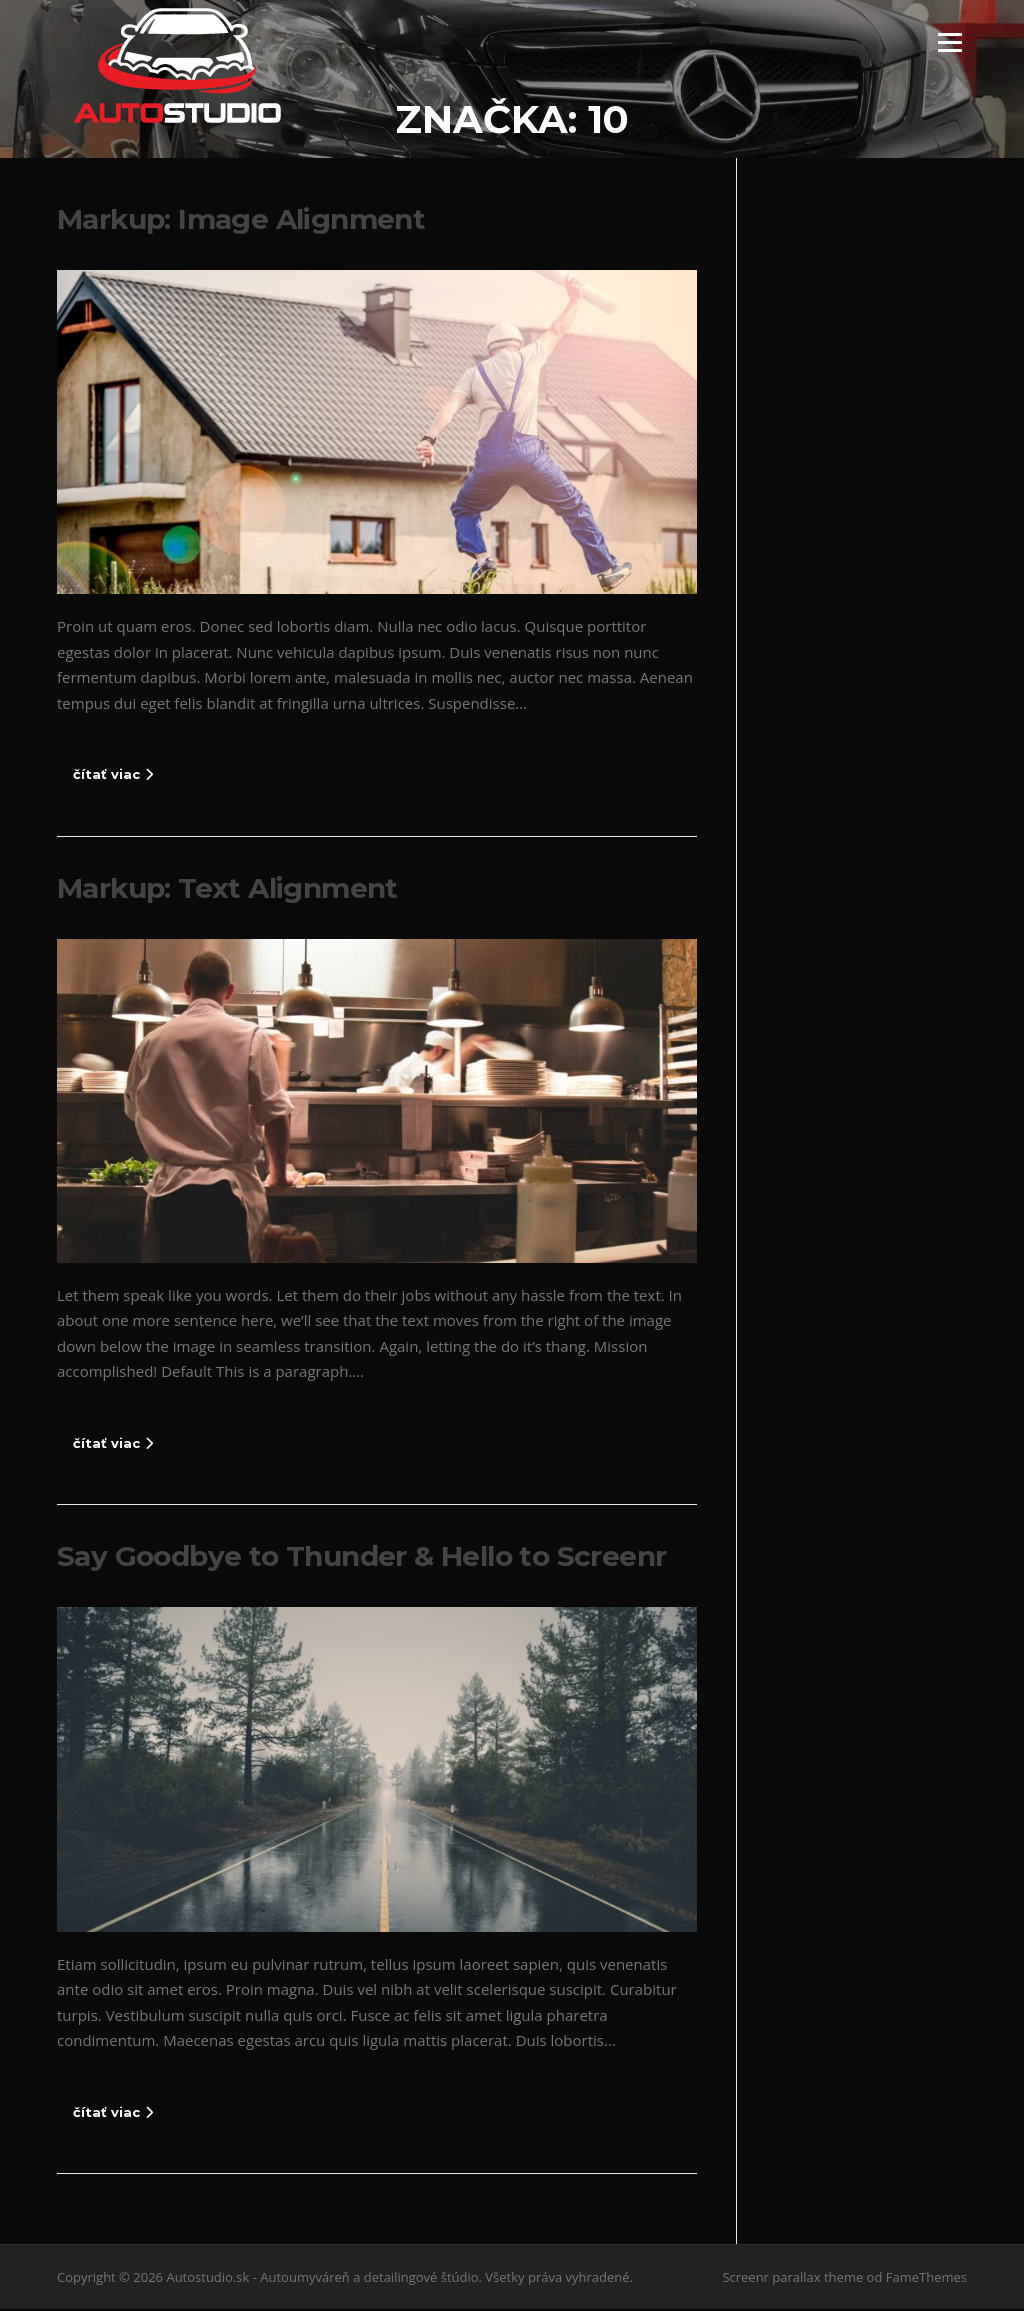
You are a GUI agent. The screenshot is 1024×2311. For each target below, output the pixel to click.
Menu (949, 42)
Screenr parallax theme (792, 2279)
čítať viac (113, 776)
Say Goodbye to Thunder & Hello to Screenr (361, 1558)
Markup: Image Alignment (241, 221)
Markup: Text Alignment (227, 889)
